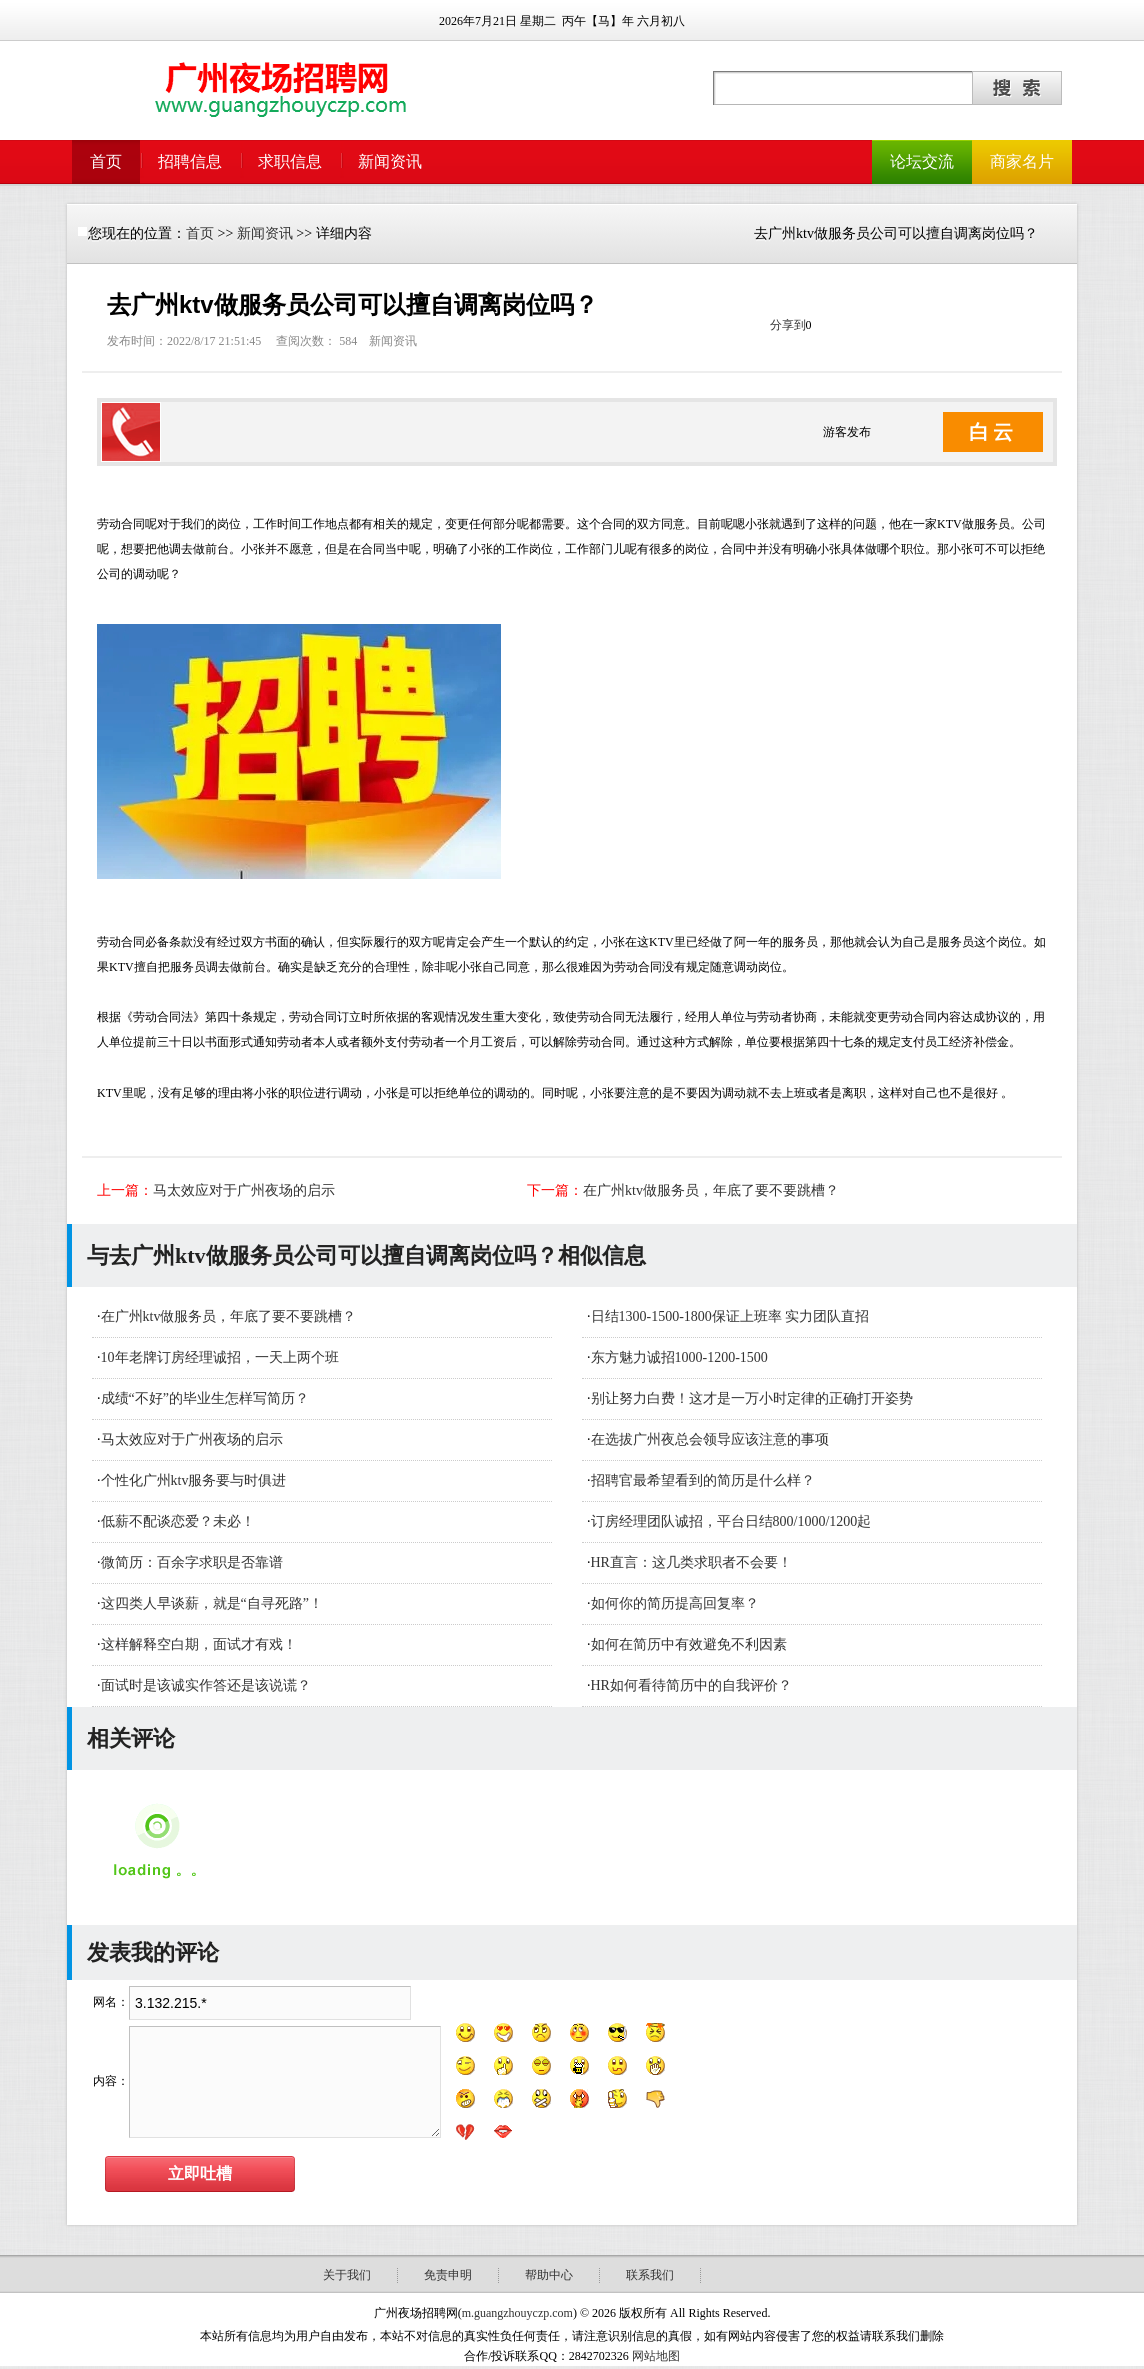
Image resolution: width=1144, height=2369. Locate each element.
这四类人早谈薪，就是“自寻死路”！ (212, 1603)
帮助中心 (549, 2275)
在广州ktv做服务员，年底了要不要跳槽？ (711, 1190)
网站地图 (656, 2356)
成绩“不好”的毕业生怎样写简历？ (205, 1398)
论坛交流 (922, 161)
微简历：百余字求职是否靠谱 (192, 1562)
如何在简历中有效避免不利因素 (689, 1644)
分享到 (788, 325)
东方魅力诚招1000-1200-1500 (679, 1357)
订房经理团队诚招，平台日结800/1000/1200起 (731, 1521)
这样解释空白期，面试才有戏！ (199, 1644)
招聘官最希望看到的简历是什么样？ (703, 1480)
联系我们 (650, 2275)
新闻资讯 (390, 161)
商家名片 (1022, 161)
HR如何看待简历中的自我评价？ (691, 1685)
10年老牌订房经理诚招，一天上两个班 (220, 1357)
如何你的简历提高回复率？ (675, 1603)
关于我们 (347, 2275)
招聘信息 (190, 161)
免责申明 (448, 2275)
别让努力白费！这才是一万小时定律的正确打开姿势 (752, 1398)
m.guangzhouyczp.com (517, 2313)
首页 (106, 161)
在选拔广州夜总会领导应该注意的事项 (710, 1439)
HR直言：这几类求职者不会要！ (691, 1562)
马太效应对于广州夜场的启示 (244, 1190)
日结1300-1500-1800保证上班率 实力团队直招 (730, 1316)
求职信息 (290, 161)
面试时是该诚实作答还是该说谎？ (206, 1685)
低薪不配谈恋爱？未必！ (178, 1521)
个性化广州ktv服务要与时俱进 (194, 1480)
